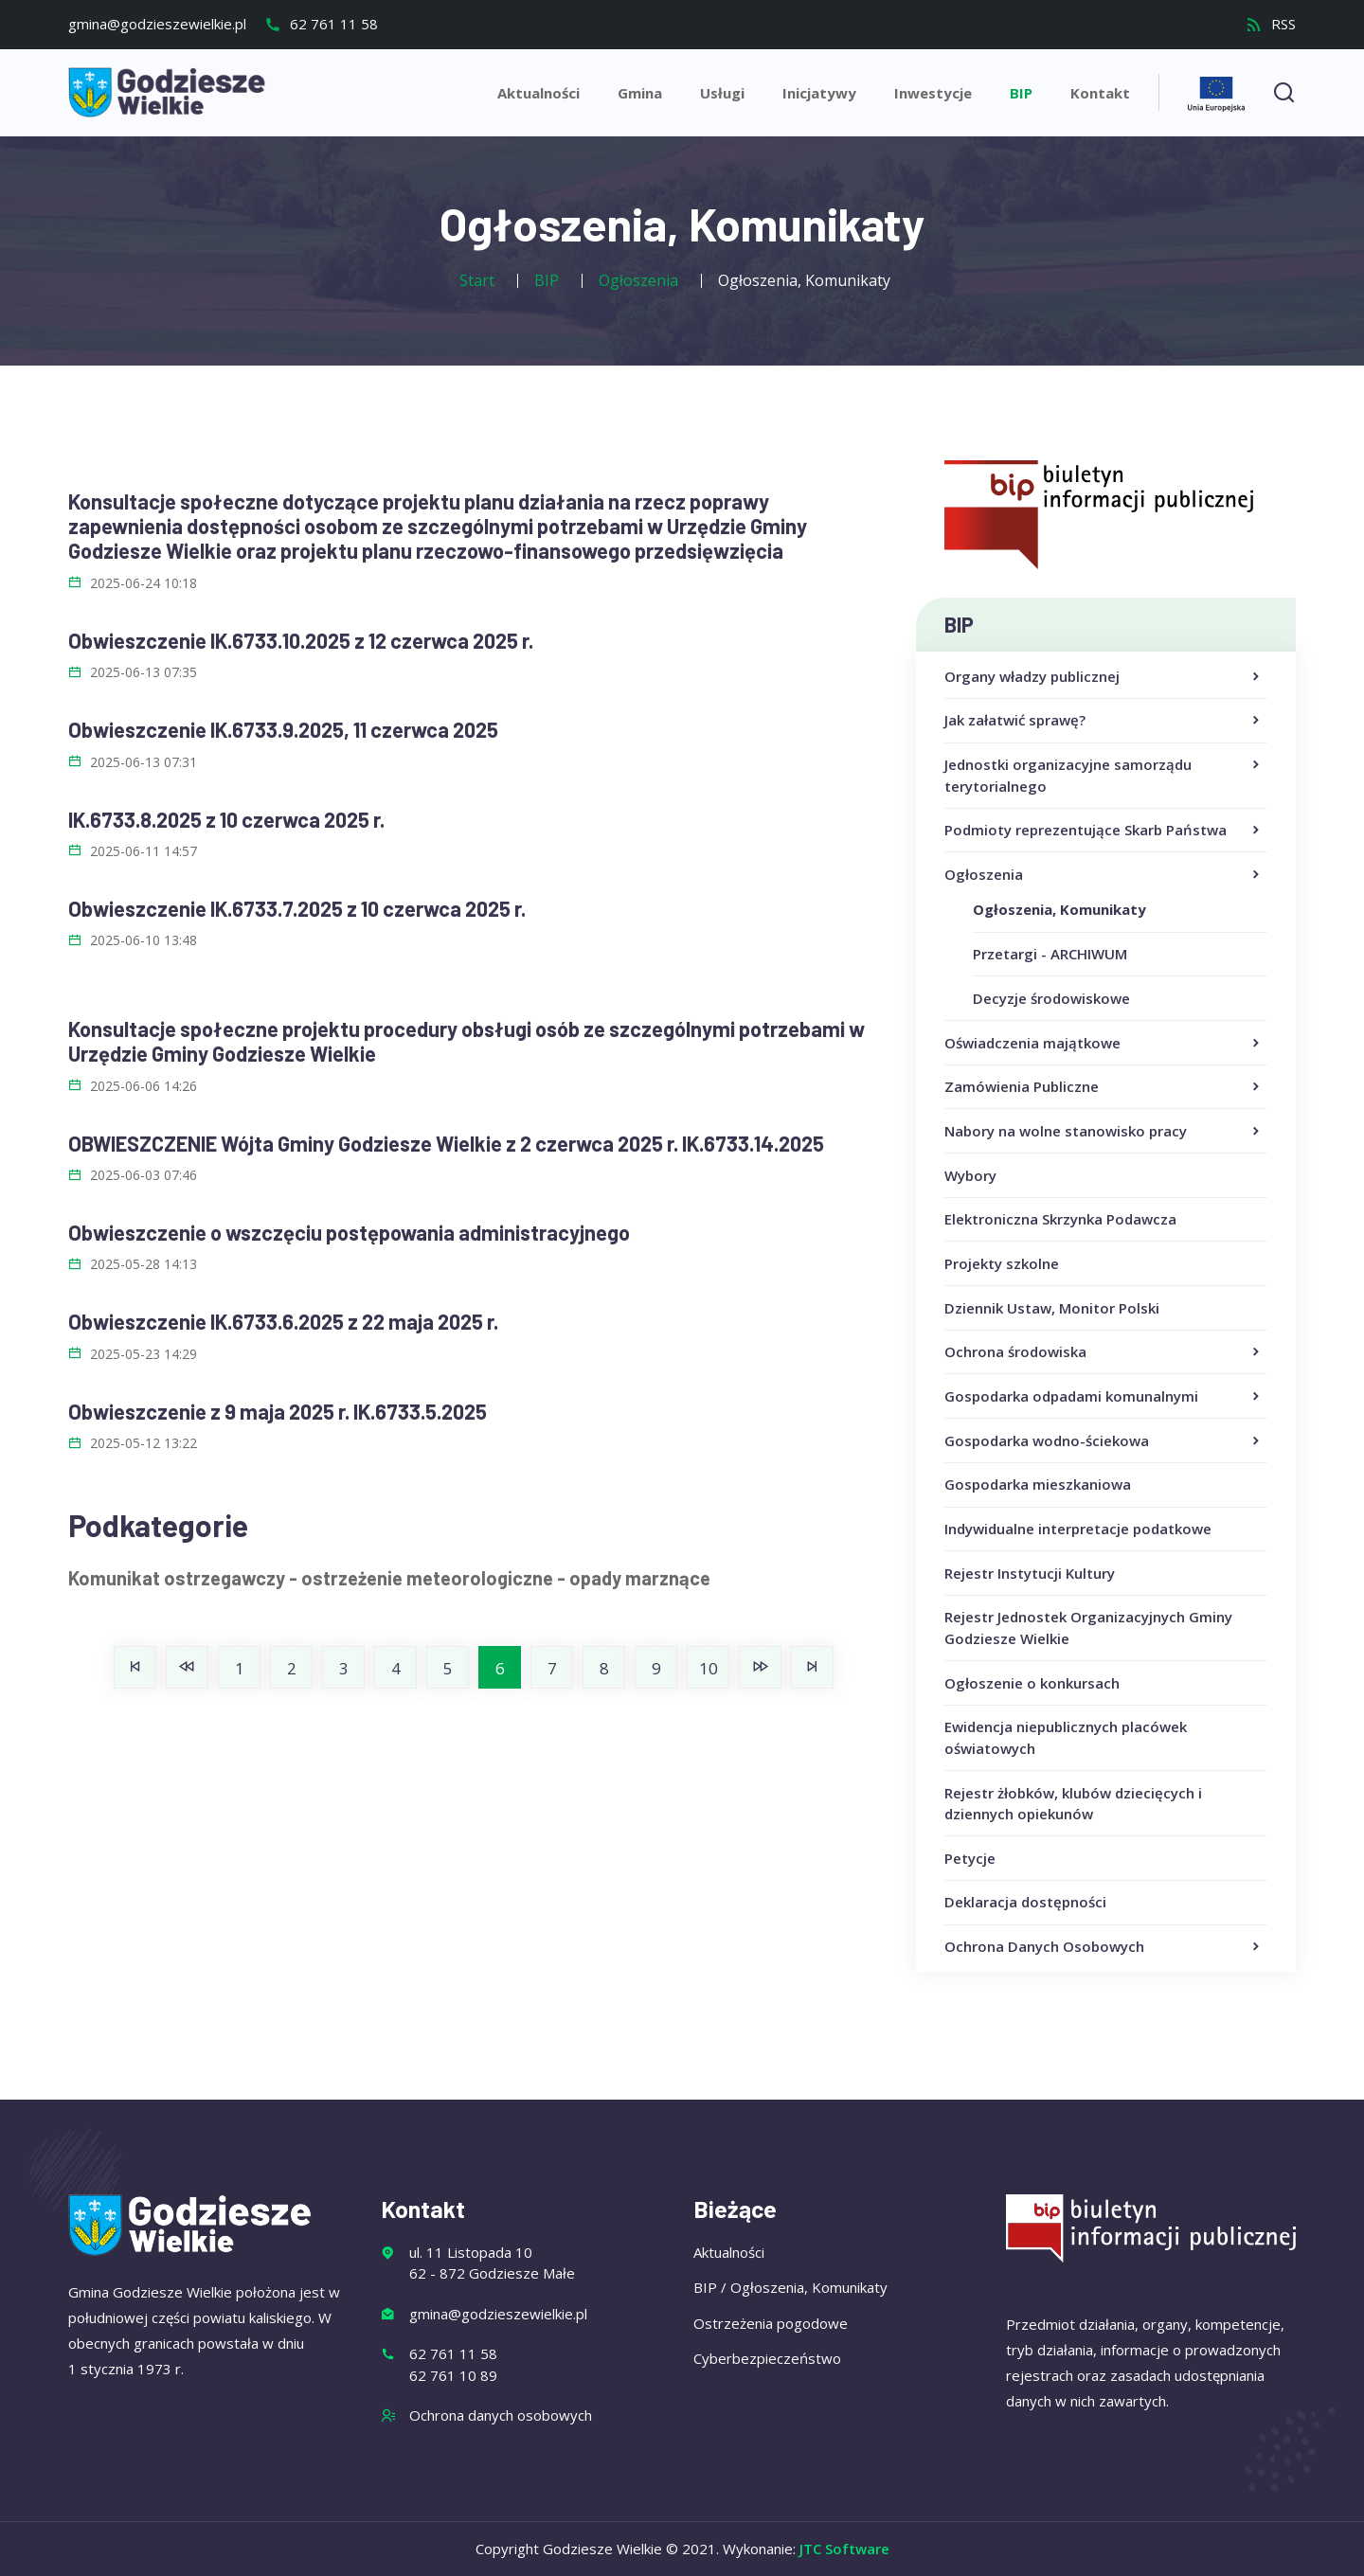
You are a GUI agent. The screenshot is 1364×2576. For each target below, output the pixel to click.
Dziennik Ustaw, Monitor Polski (1051, 1307)
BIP (1021, 92)
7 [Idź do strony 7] (552, 1668)
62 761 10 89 (453, 2375)
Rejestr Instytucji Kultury (1029, 1573)
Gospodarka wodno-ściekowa (1103, 1441)
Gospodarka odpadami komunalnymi (1103, 1396)
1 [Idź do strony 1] (239, 1668)
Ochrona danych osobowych (500, 2415)
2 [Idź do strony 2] (291, 1668)
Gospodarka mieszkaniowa (1037, 1484)
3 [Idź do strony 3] (344, 1668)
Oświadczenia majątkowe (1103, 1043)
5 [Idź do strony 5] (448, 1668)
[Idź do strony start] (135, 1667)
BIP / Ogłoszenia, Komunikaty (790, 2287)
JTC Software (844, 2548)
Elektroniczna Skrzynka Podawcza (1060, 1218)
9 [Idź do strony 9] (656, 1668)
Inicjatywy (819, 92)
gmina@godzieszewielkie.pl (157, 23)
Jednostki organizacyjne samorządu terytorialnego (1103, 775)
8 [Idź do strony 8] (604, 1668)
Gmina (640, 92)
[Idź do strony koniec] (812, 1667)
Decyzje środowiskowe (1051, 998)
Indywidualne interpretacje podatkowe (1077, 1528)
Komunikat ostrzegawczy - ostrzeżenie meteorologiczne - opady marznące (389, 1577)
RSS (1271, 23)
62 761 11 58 (321, 23)
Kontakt (1100, 92)
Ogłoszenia (1103, 875)
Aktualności (538, 92)
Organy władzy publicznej (1103, 677)
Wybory (970, 1175)
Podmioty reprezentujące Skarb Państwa (1103, 830)
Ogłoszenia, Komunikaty (1059, 909)
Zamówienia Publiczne (1103, 1087)
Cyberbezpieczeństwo (767, 2358)
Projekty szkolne (1001, 1263)
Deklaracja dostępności (1025, 1901)
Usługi (722, 92)
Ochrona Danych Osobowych (1103, 1947)
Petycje (970, 1858)
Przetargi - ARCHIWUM (1050, 953)
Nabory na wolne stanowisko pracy (1103, 1131)
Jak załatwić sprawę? (1103, 720)
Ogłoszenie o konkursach (1032, 1682)
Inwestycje (933, 92)
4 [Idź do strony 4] (396, 1668)
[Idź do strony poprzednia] (187, 1667)
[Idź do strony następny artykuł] (760, 1667)
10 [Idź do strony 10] (708, 1668)
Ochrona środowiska (1103, 1352)
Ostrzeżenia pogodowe (770, 2323)
